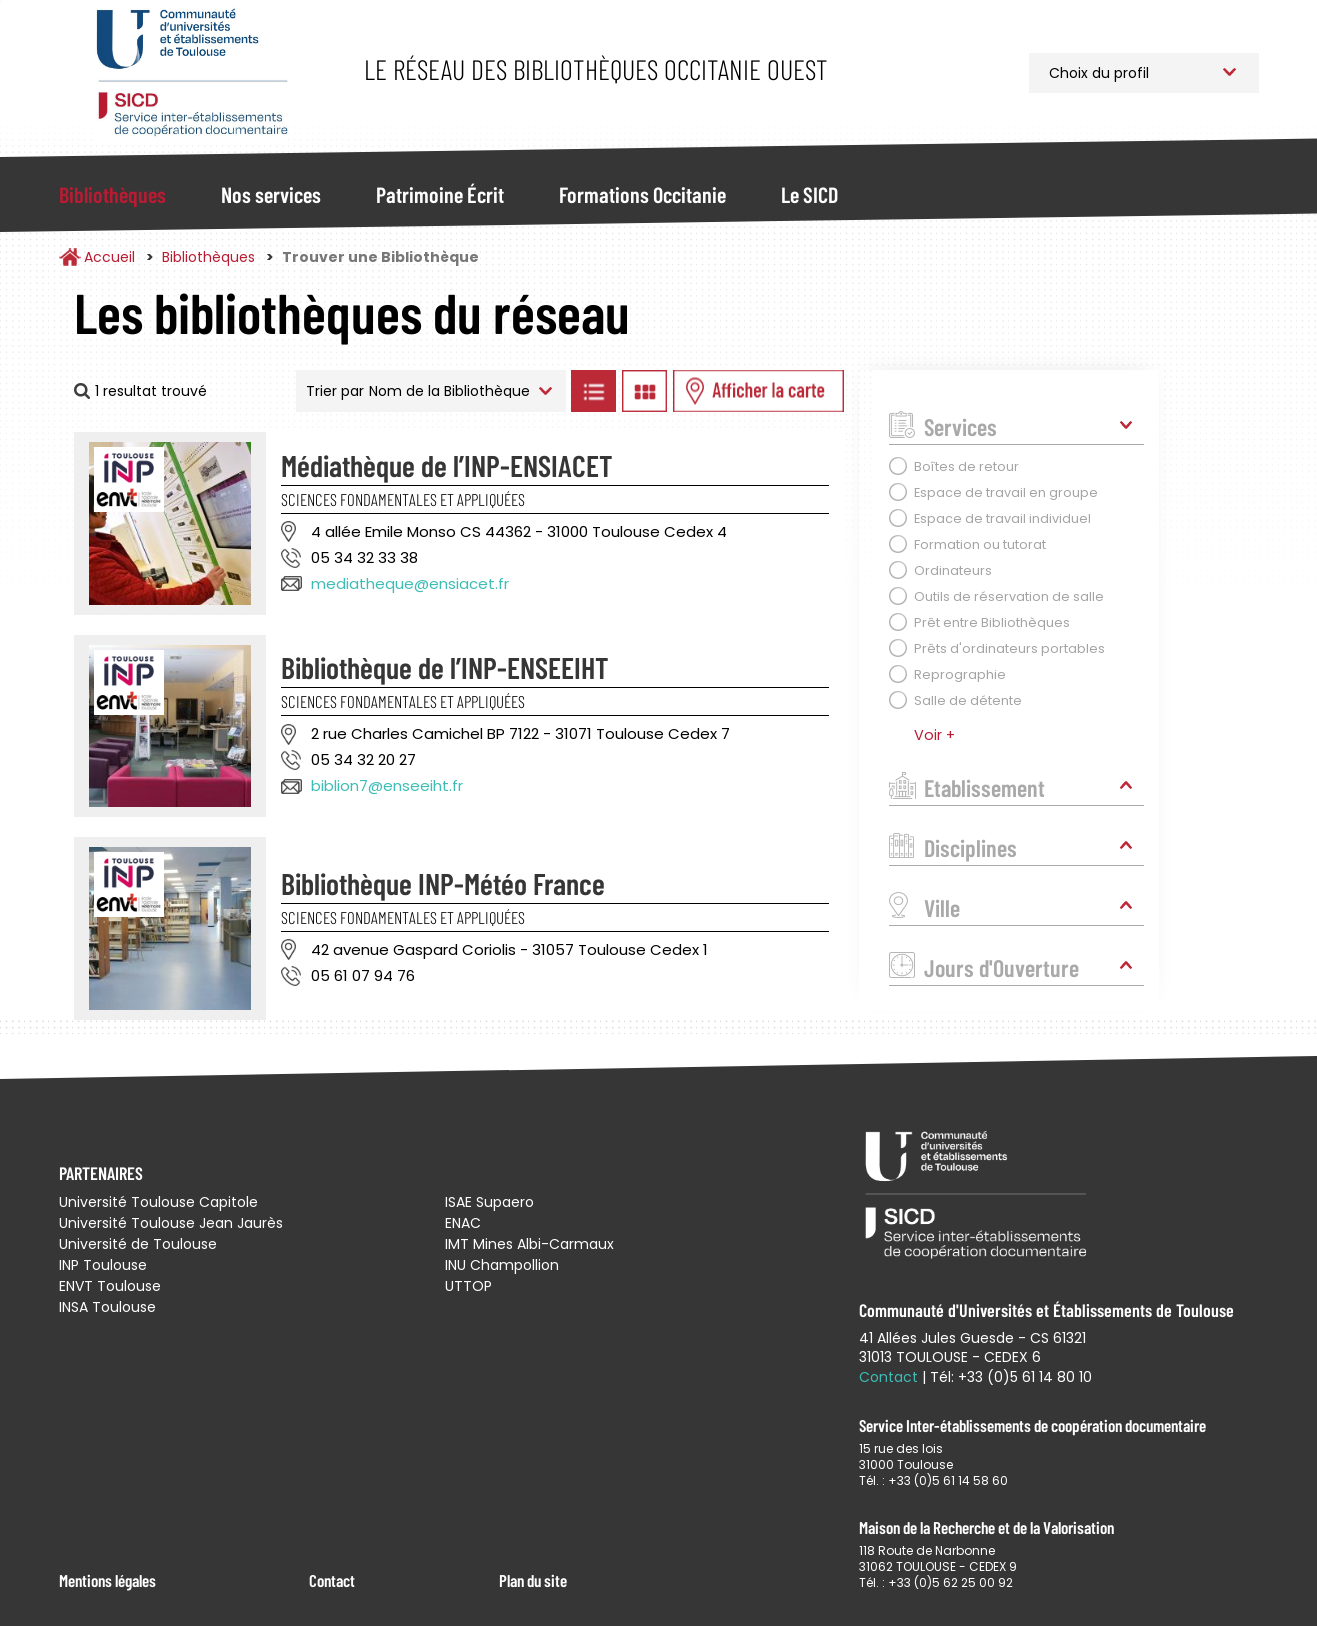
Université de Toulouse (138, 1244)
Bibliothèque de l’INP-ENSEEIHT (445, 667)
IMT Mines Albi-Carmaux (529, 1244)
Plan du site (533, 1580)
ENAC (463, 1223)
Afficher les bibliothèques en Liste (594, 391)
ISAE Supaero (489, 1202)
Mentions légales (107, 1580)
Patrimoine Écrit (440, 194)
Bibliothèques (112, 194)
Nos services (271, 194)
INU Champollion (502, 1265)
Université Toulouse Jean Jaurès (171, 1223)
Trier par (335, 391)
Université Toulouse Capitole (158, 1202)
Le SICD (809, 194)
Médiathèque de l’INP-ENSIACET (447, 465)
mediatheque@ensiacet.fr (410, 583)
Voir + (934, 735)
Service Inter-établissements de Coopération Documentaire (191, 72)
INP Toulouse (103, 1265)
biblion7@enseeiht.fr (387, 785)
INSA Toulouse (107, 1307)
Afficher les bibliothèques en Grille (645, 391)
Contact (332, 1580)
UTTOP (468, 1286)
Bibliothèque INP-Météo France (443, 883)
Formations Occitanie (642, 194)
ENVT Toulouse (110, 1286)
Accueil (109, 257)
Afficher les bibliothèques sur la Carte (758, 391)
